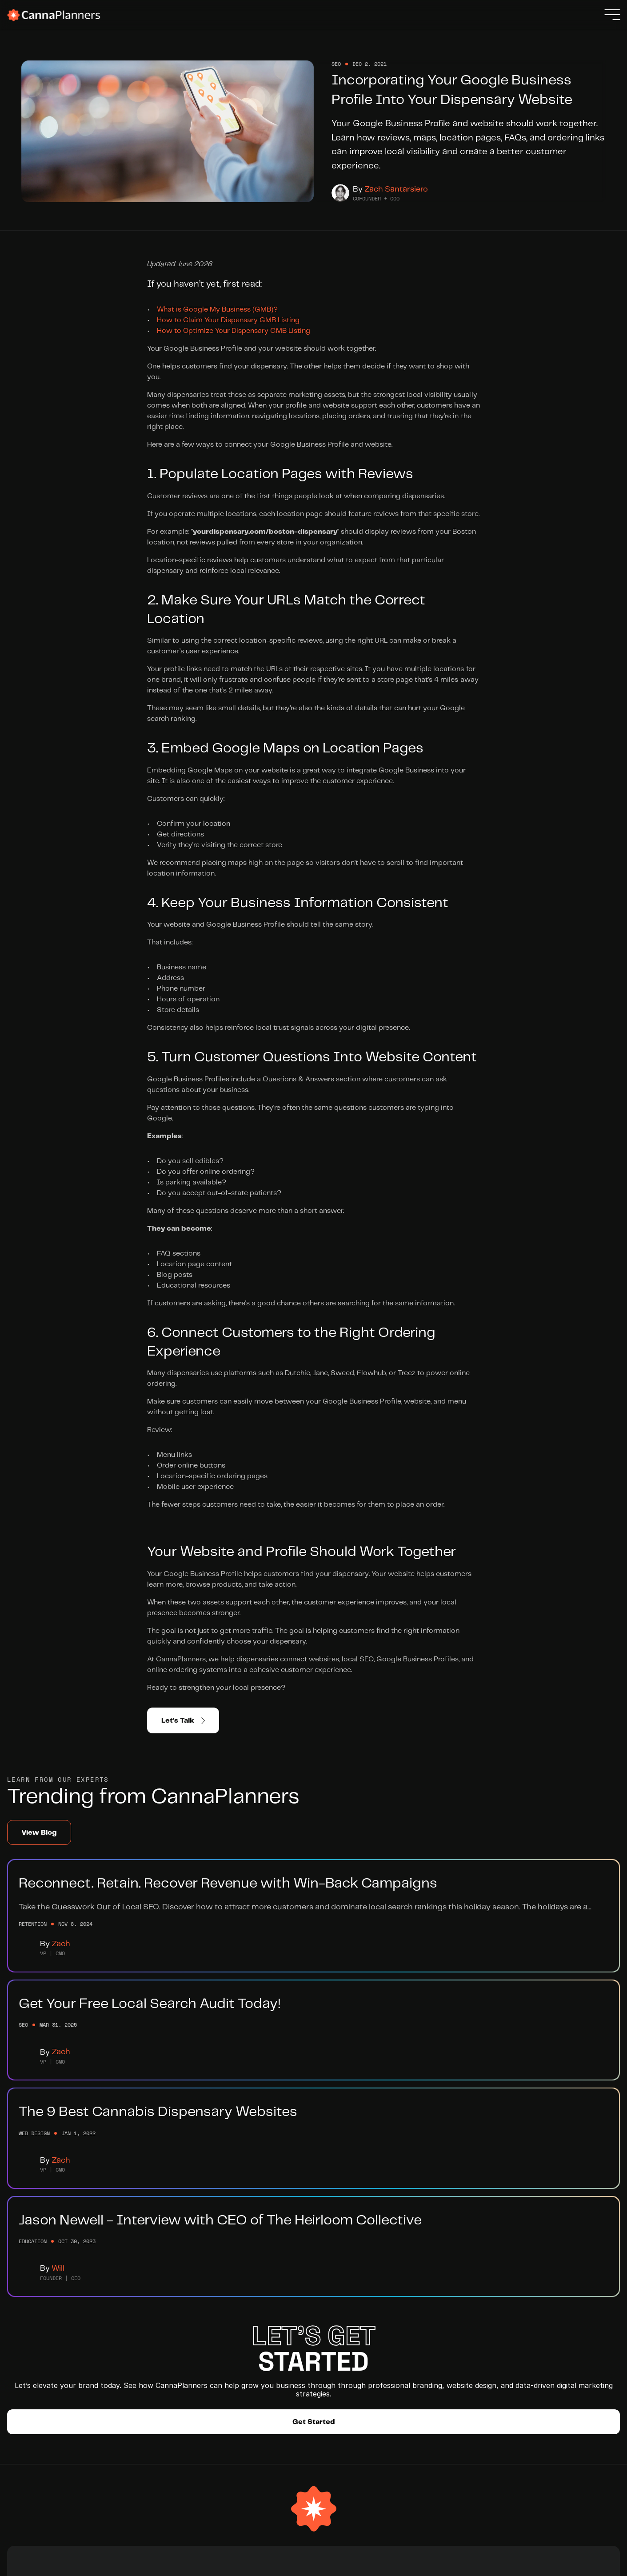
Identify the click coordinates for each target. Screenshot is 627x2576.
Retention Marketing (119, 2376)
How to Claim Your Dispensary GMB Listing (228, 352)
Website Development (123, 2344)
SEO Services (108, 2360)
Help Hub (265, 2328)
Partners (193, 2360)
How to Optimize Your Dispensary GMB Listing (233, 363)
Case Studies (108, 2392)
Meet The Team (204, 2328)
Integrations (200, 2376)
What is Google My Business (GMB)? (217, 341)
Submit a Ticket (276, 2360)
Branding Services (116, 2328)
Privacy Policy (573, 2562)
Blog (257, 2344)
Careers (192, 2344)
